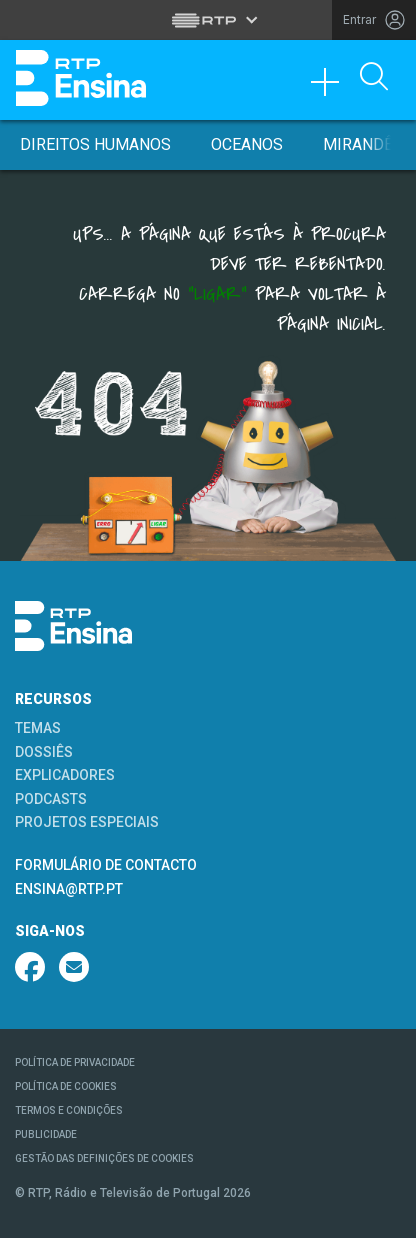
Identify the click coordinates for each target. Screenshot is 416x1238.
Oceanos (247, 144)
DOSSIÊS (44, 752)
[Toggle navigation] (332, 87)
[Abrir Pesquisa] (374, 78)
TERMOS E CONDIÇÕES (69, 1110)
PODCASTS (51, 799)
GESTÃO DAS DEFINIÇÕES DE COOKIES (104, 1158)
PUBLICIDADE (46, 1134)
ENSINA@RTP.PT (69, 889)
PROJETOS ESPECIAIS (87, 822)
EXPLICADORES (65, 775)
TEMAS (38, 728)
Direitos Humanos (95, 144)
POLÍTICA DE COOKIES (66, 1086)
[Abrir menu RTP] (208, 20)
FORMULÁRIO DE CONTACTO (106, 865)
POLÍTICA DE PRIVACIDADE (75, 1062)
